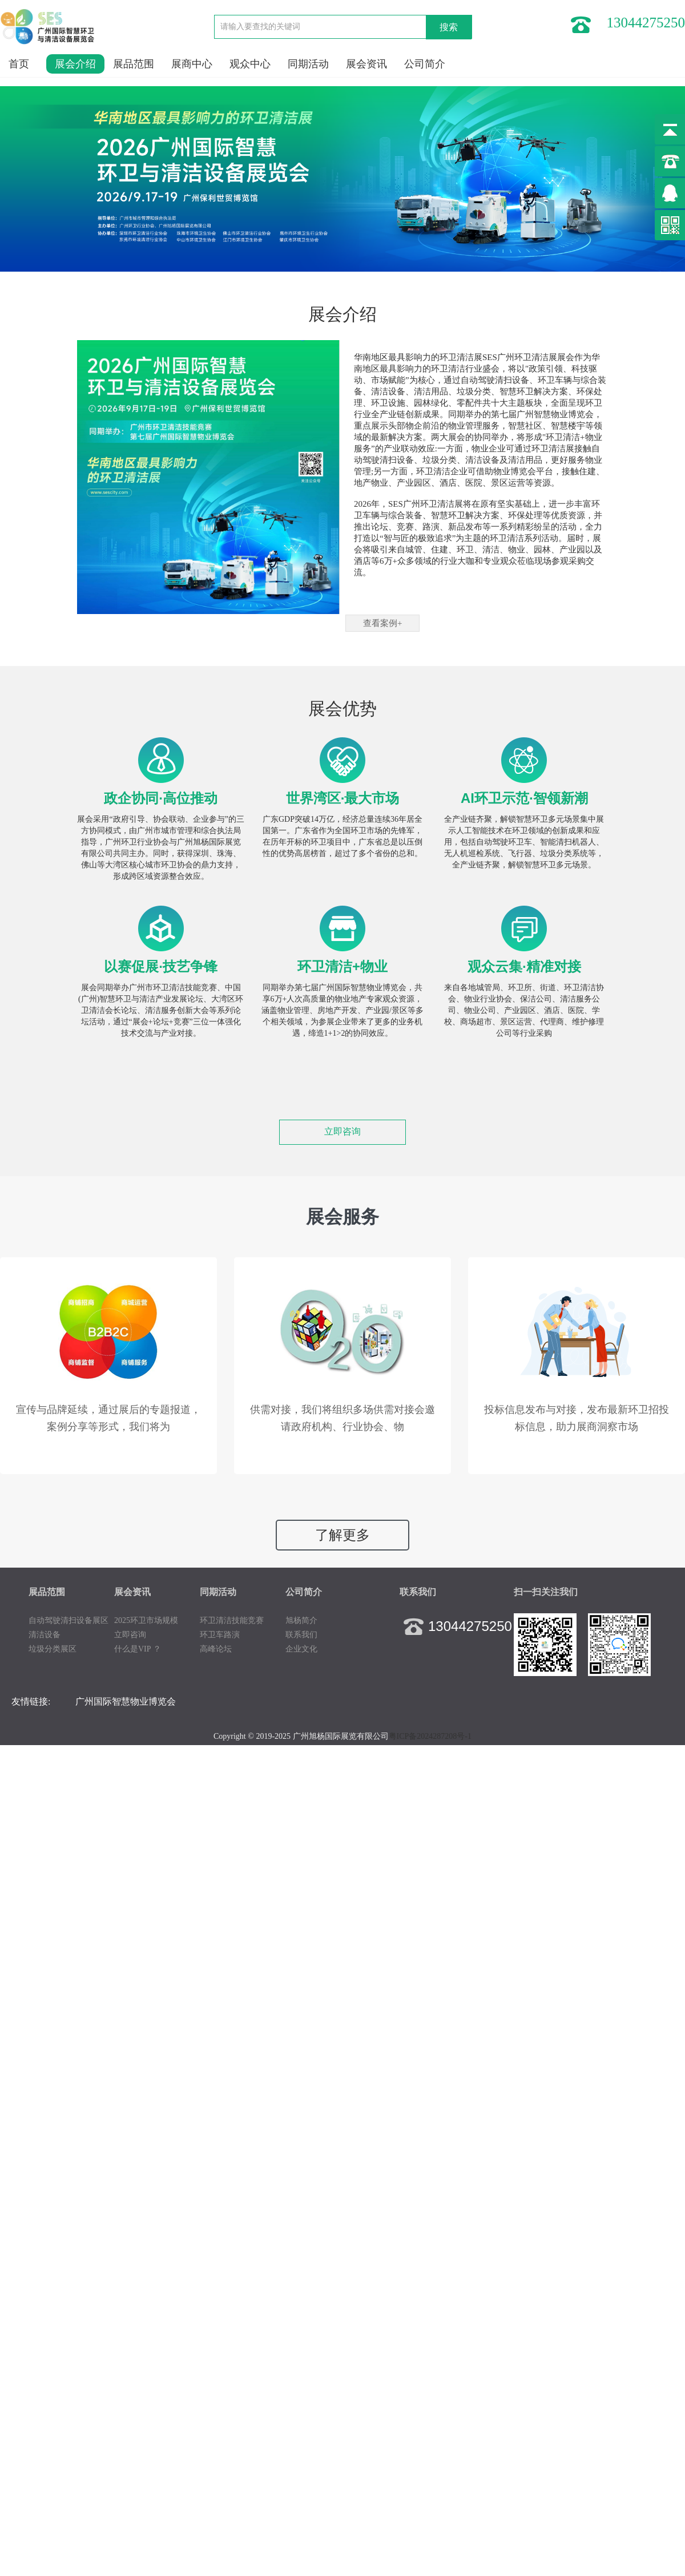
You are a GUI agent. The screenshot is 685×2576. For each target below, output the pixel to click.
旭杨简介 (301, 1620)
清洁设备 (45, 1634)
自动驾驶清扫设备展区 (68, 1620)
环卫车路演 (220, 1634)
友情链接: (30, 1701)
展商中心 (191, 64)
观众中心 (250, 64)
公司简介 (424, 64)
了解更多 (342, 1535)
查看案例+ (382, 623)
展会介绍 (75, 64)
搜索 (449, 27)
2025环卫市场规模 (146, 1620)
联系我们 (301, 1634)
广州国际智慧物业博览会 (125, 1701)
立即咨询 (342, 1131)
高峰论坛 (216, 1649)
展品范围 (133, 64)
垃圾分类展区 (52, 1649)
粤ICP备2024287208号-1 (430, 1736)
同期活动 (308, 64)
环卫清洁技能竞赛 (232, 1620)
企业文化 (301, 1649)
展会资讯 (366, 64)
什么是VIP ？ (137, 1649)
